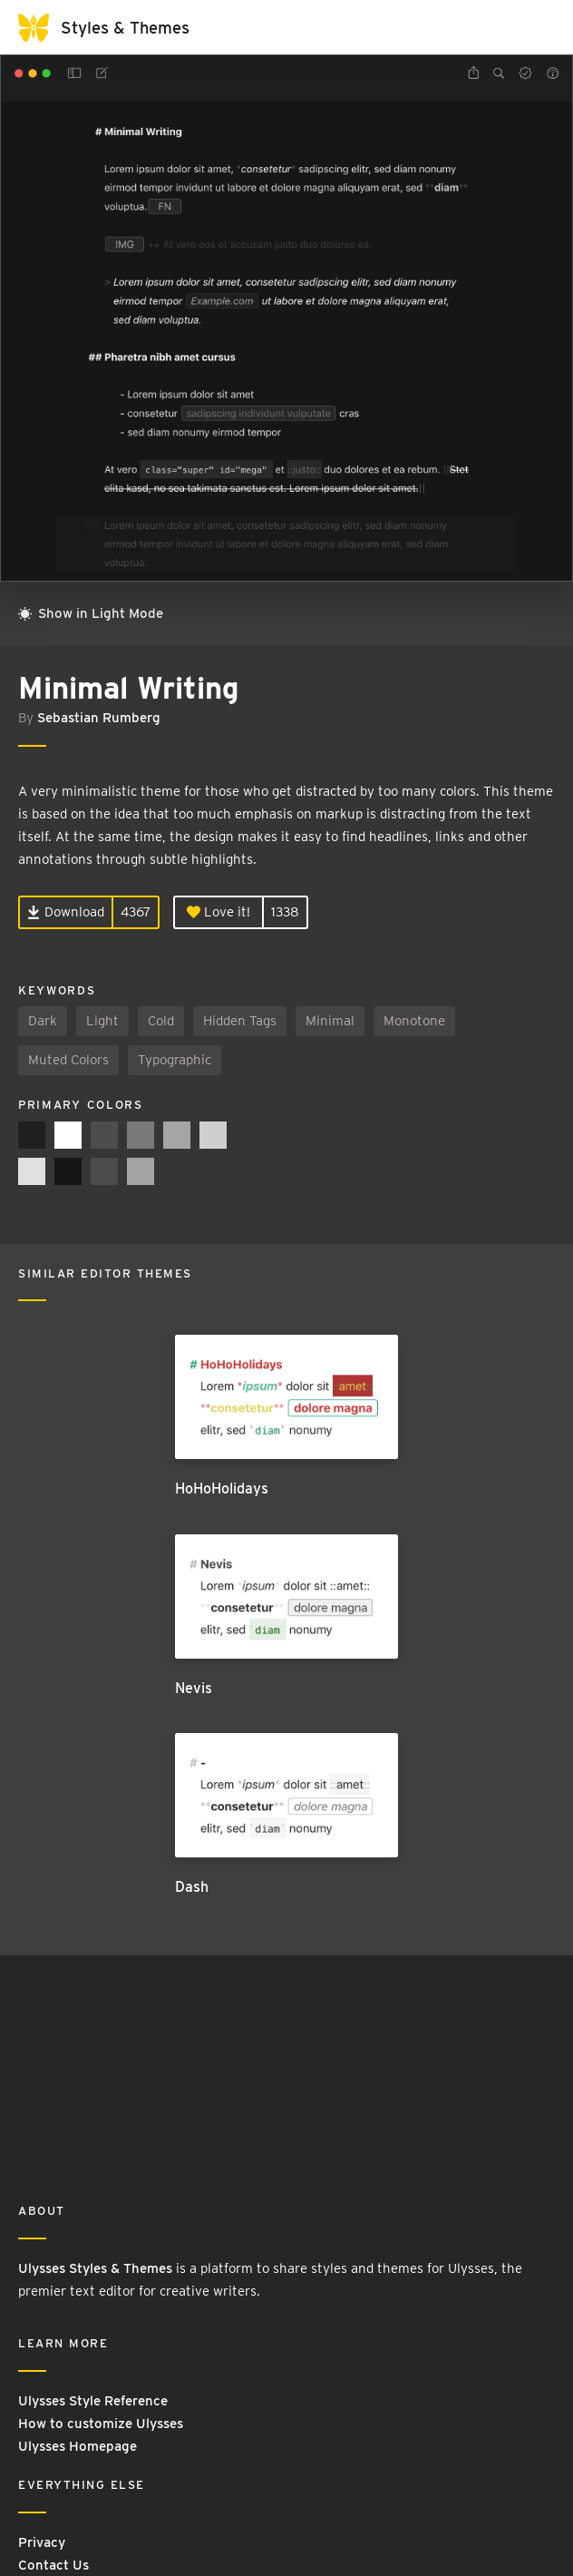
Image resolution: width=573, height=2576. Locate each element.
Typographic (174, 1060)
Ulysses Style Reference (93, 2401)
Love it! (218, 912)
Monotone (414, 1021)
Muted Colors (68, 1060)
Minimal (330, 1021)
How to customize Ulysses (100, 2423)
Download (65, 912)
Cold (161, 1021)
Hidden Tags (240, 1021)
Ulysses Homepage (77, 2446)
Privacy (41, 2542)
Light (102, 1021)
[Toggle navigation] (537, 27)
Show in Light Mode (90, 613)
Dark (42, 1021)
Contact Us (53, 2565)
